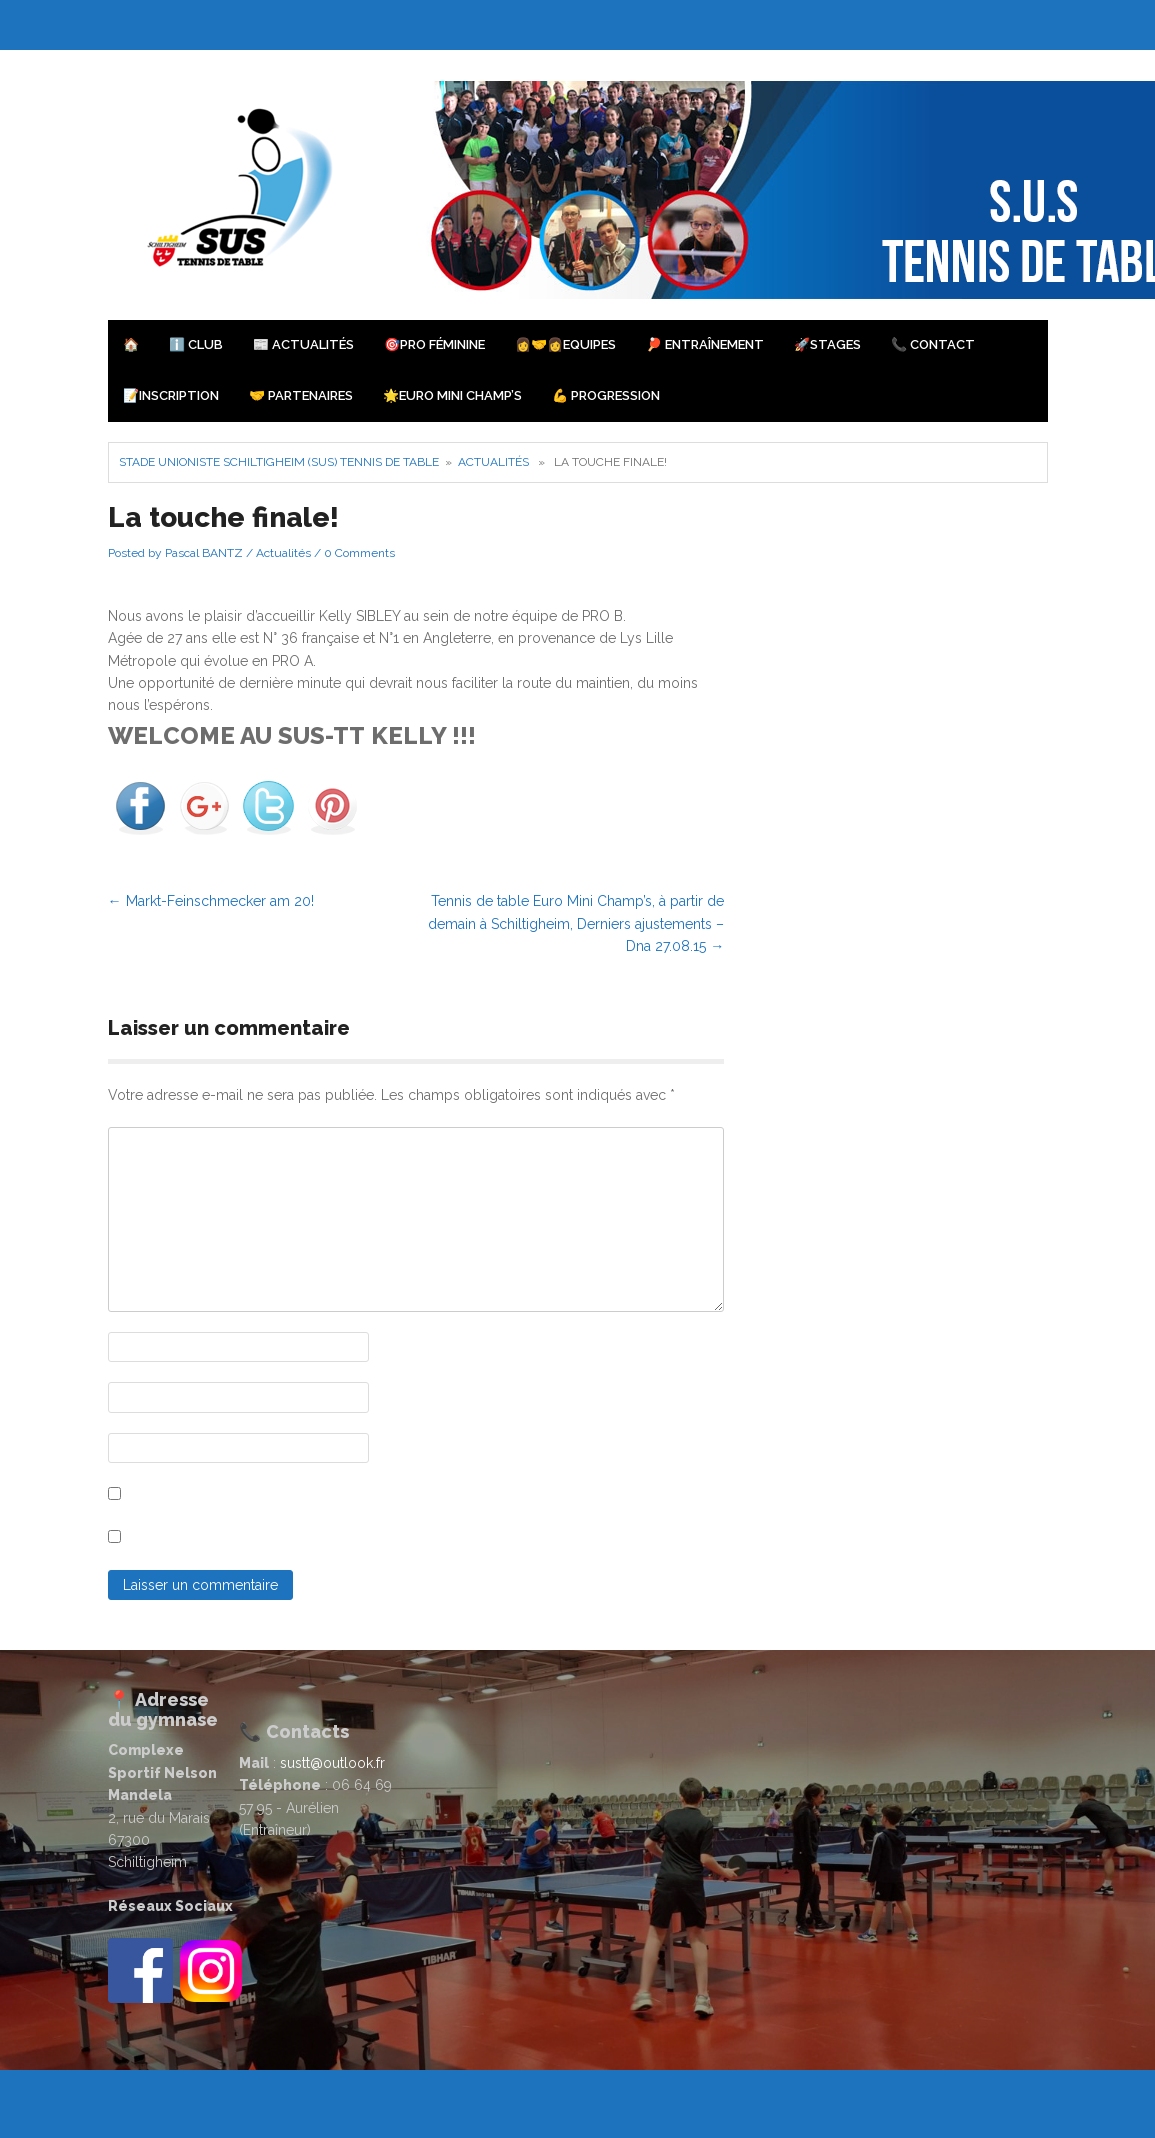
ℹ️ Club (196, 344)
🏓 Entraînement (705, 344)
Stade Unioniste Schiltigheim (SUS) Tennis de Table (279, 462)
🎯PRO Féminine (434, 344)
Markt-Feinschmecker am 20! (211, 901)
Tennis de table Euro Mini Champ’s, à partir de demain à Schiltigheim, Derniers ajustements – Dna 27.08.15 (576, 923)
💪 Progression (606, 395)
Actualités (493, 462)
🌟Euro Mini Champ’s (452, 395)
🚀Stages (827, 344)
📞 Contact (933, 344)
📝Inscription (171, 395)
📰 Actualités (303, 344)
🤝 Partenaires (301, 395)
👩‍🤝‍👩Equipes (565, 344)
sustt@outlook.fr (332, 1763)
